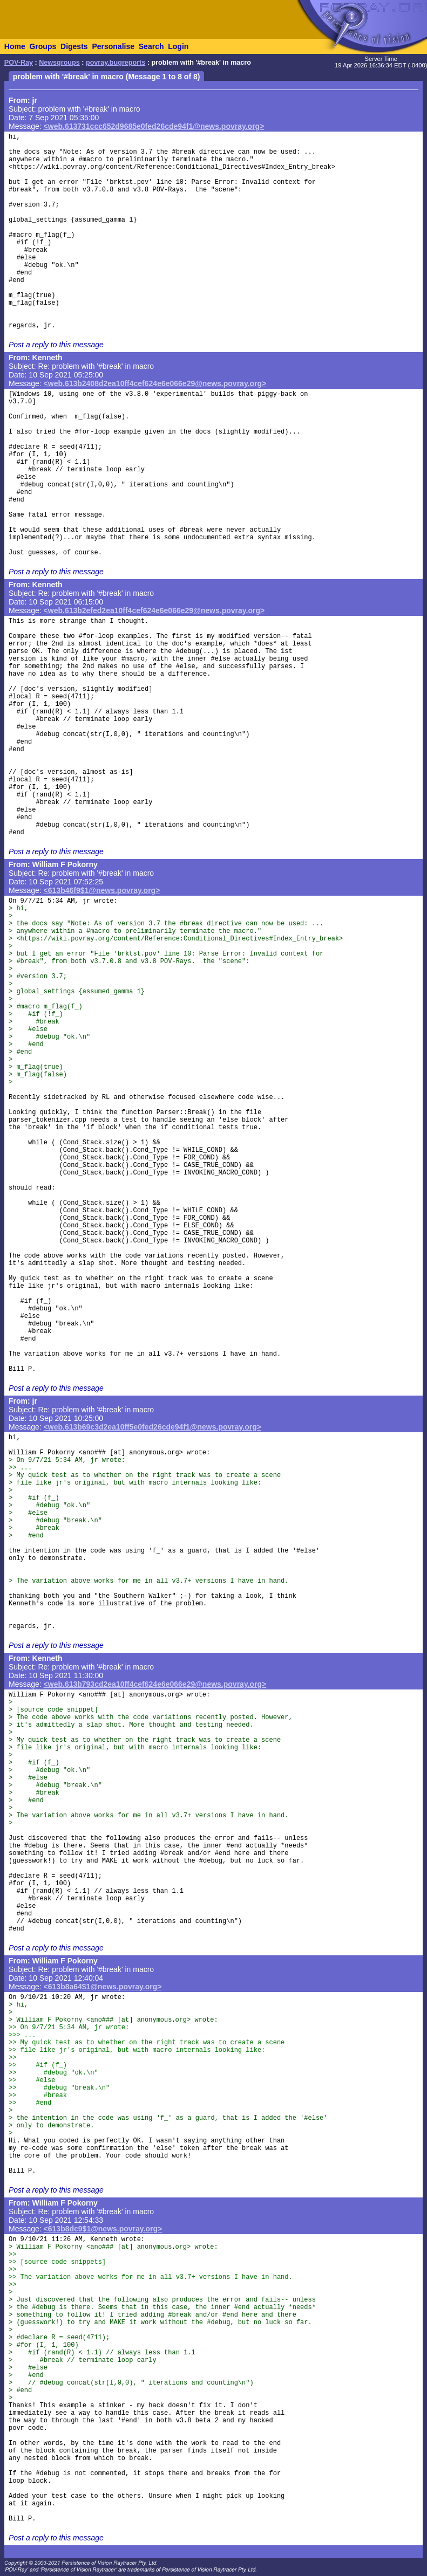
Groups (42, 46)
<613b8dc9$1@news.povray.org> (103, 2228)
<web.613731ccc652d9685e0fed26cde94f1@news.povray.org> (154, 126)
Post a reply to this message (56, 344)
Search (151, 46)
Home (14, 46)
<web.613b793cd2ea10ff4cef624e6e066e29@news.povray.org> (155, 1684)
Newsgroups (59, 62)
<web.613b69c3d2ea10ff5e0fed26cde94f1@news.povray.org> (152, 1427)
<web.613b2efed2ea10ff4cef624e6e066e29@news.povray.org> (154, 610)
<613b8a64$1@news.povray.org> (103, 1986)
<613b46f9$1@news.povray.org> (102, 890)
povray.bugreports (115, 62)
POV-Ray (18, 62)
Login (178, 46)
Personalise (113, 46)
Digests (74, 46)
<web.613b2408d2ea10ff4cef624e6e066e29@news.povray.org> (155, 383)
